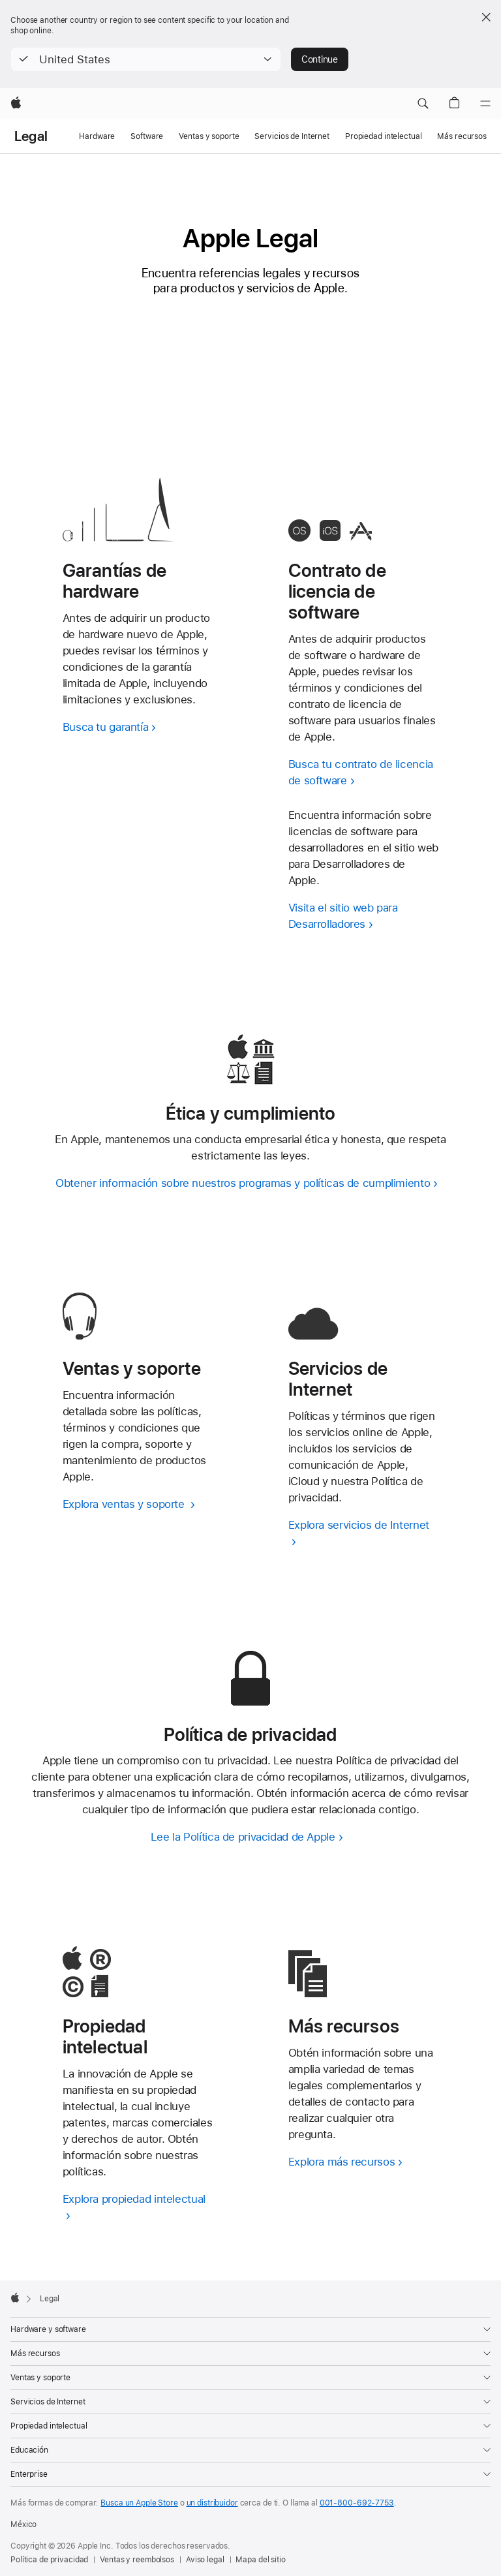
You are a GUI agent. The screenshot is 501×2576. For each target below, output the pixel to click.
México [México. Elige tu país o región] (23, 2524)
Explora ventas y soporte (125, 1503)
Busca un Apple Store (139, 2502)
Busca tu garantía (106, 726)
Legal (31, 136)
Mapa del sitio (260, 2559)
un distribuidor (212, 2502)
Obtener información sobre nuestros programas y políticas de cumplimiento (242, 1182)
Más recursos (462, 136)
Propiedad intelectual (383, 136)
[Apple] (16, 103)
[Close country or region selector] (486, 17)
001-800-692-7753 (357, 2502)
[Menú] (485, 103)
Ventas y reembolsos (137, 2559)
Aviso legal (205, 2559)
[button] (145, 59)
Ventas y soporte (209, 136)
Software (146, 136)
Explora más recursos (341, 2161)
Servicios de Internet (291, 136)
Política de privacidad (49, 2559)
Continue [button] (319, 59)
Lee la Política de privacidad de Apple (243, 1836)
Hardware (97, 136)
